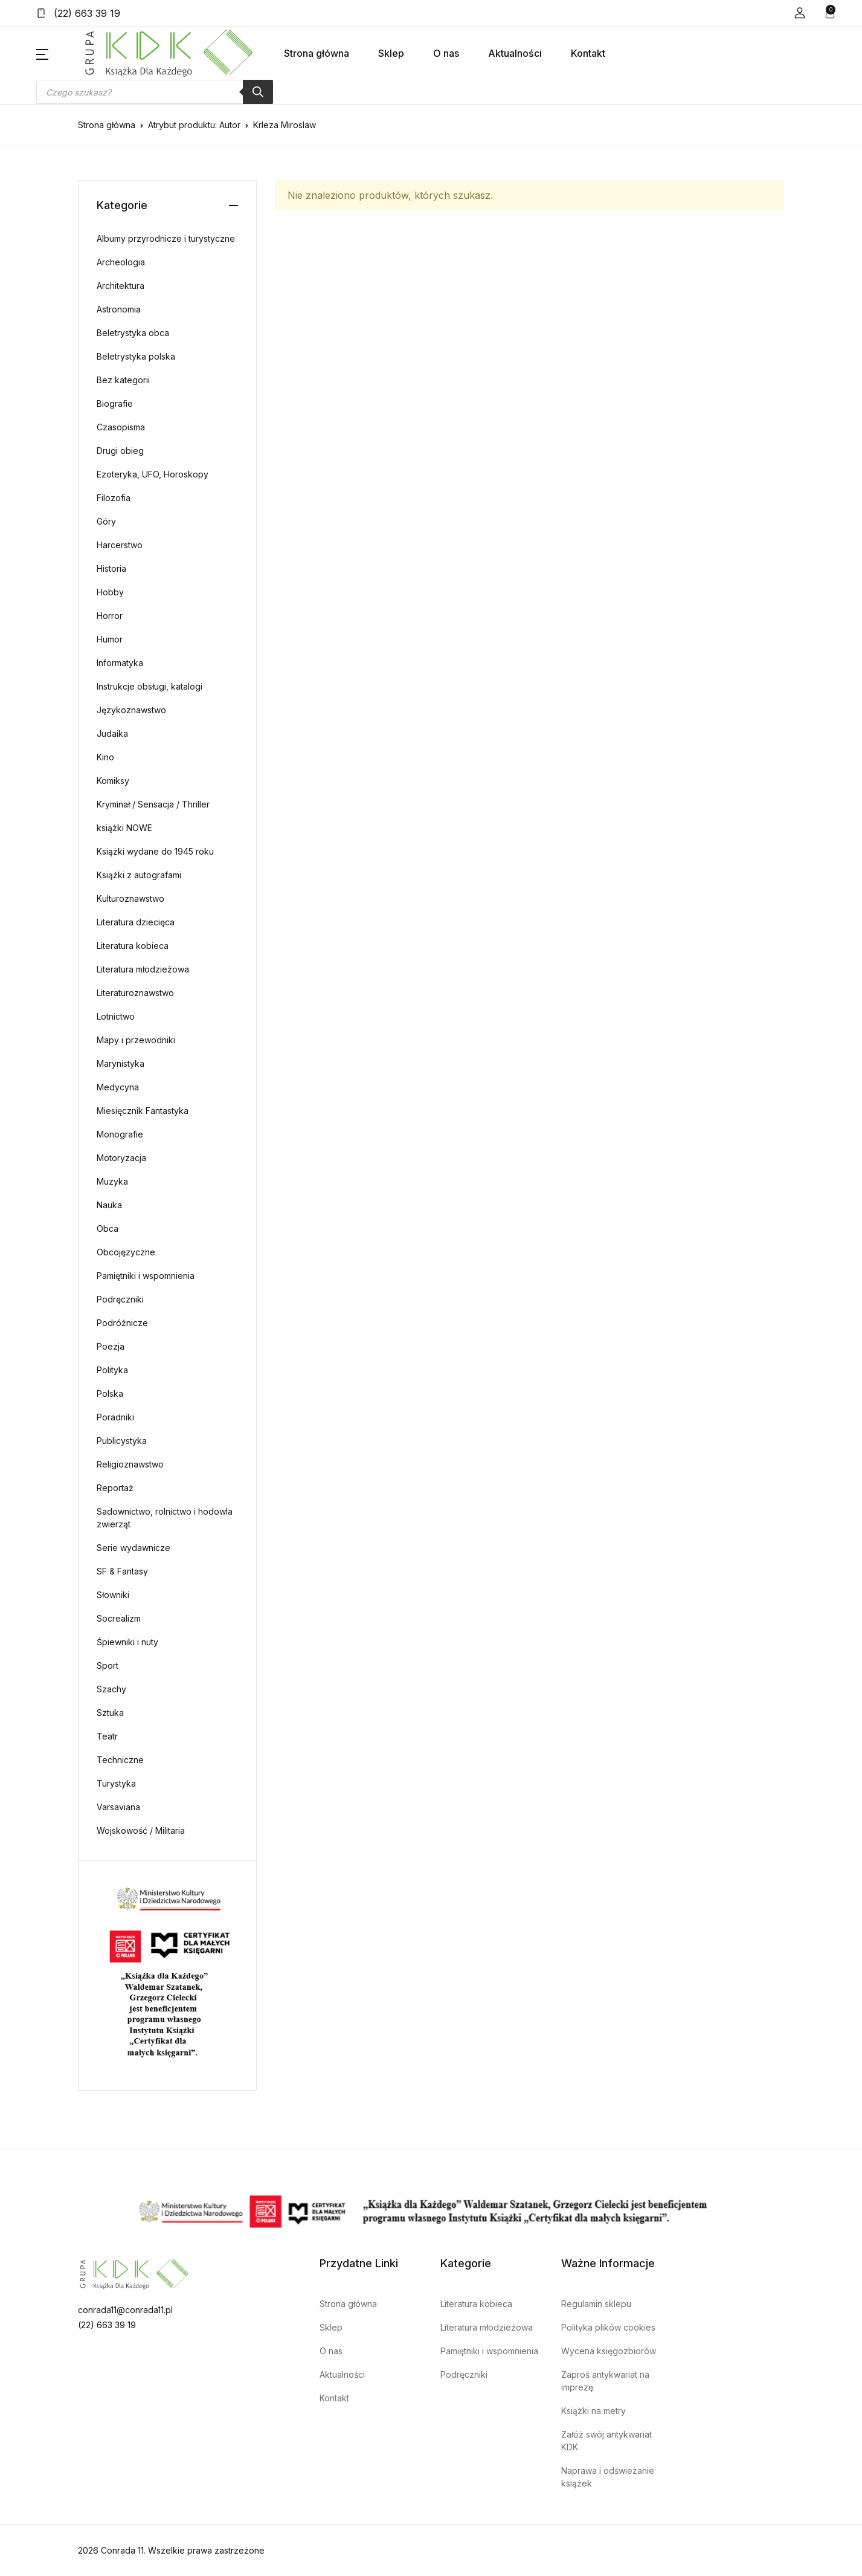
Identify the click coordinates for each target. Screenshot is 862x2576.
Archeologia (121, 262)
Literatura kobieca (133, 945)
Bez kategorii (123, 380)
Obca (107, 1228)
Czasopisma (121, 427)
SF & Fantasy (122, 1571)
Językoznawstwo (131, 710)
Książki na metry (593, 2411)
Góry (106, 521)
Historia (111, 568)
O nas (446, 53)
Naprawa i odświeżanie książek (607, 2476)
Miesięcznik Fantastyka (142, 1110)
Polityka (112, 1370)
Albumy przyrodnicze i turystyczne (166, 238)
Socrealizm (119, 1618)
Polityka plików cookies (608, 2327)
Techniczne (120, 1760)
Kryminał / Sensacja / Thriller (153, 804)
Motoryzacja (121, 1158)
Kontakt (588, 53)
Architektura (120, 285)
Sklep (391, 53)
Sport (107, 1665)
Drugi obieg (120, 450)
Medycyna (118, 1087)
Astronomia (119, 309)
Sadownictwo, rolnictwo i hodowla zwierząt (165, 1517)
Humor (110, 639)
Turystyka (116, 1783)
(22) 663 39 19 (78, 13)
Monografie (120, 1134)
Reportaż (115, 1488)
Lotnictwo (116, 1016)
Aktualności (515, 53)
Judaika (112, 733)
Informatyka (120, 663)
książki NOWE (124, 828)
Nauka (109, 1205)
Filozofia (113, 498)
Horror (110, 615)
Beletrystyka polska (136, 356)
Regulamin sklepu (596, 2304)
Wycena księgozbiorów (608, 2351)
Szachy (111, 1689)
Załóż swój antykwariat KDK (606, 2440)
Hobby (110, 592)
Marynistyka (120, 1063)
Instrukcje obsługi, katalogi (149, 686)
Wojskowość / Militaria (141, 1830)
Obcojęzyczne (126, 1252)
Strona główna (316, 53)
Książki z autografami (139, 875)
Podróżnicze (122, 1323)
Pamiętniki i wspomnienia (146, 1275)
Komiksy (113, 780)
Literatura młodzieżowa (143, 969)
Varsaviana (118, 1807)
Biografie (115, 403)
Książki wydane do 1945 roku (155, 851)
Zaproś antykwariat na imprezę (605, 2380)
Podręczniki (120, 1299)
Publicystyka (122, 1440)
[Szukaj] (258, 92)
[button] (800, 13)
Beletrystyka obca (133, 333)
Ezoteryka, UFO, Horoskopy (152, 474)
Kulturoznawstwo (130, 898)
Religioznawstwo (130, 1464)
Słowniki (113, 1595)
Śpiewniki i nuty (127, 1642)
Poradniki (115, 1417)
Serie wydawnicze (133, 1547)
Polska (110, 1393)
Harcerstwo (120, 545)
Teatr (107, 1736)
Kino (105, 757)
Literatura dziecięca (136, 922)
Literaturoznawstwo (135, 993)
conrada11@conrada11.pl (125, 2310)
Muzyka (112, 1181)
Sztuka (110, 1712)
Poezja (110, 1346)
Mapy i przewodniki (136, 1040)
